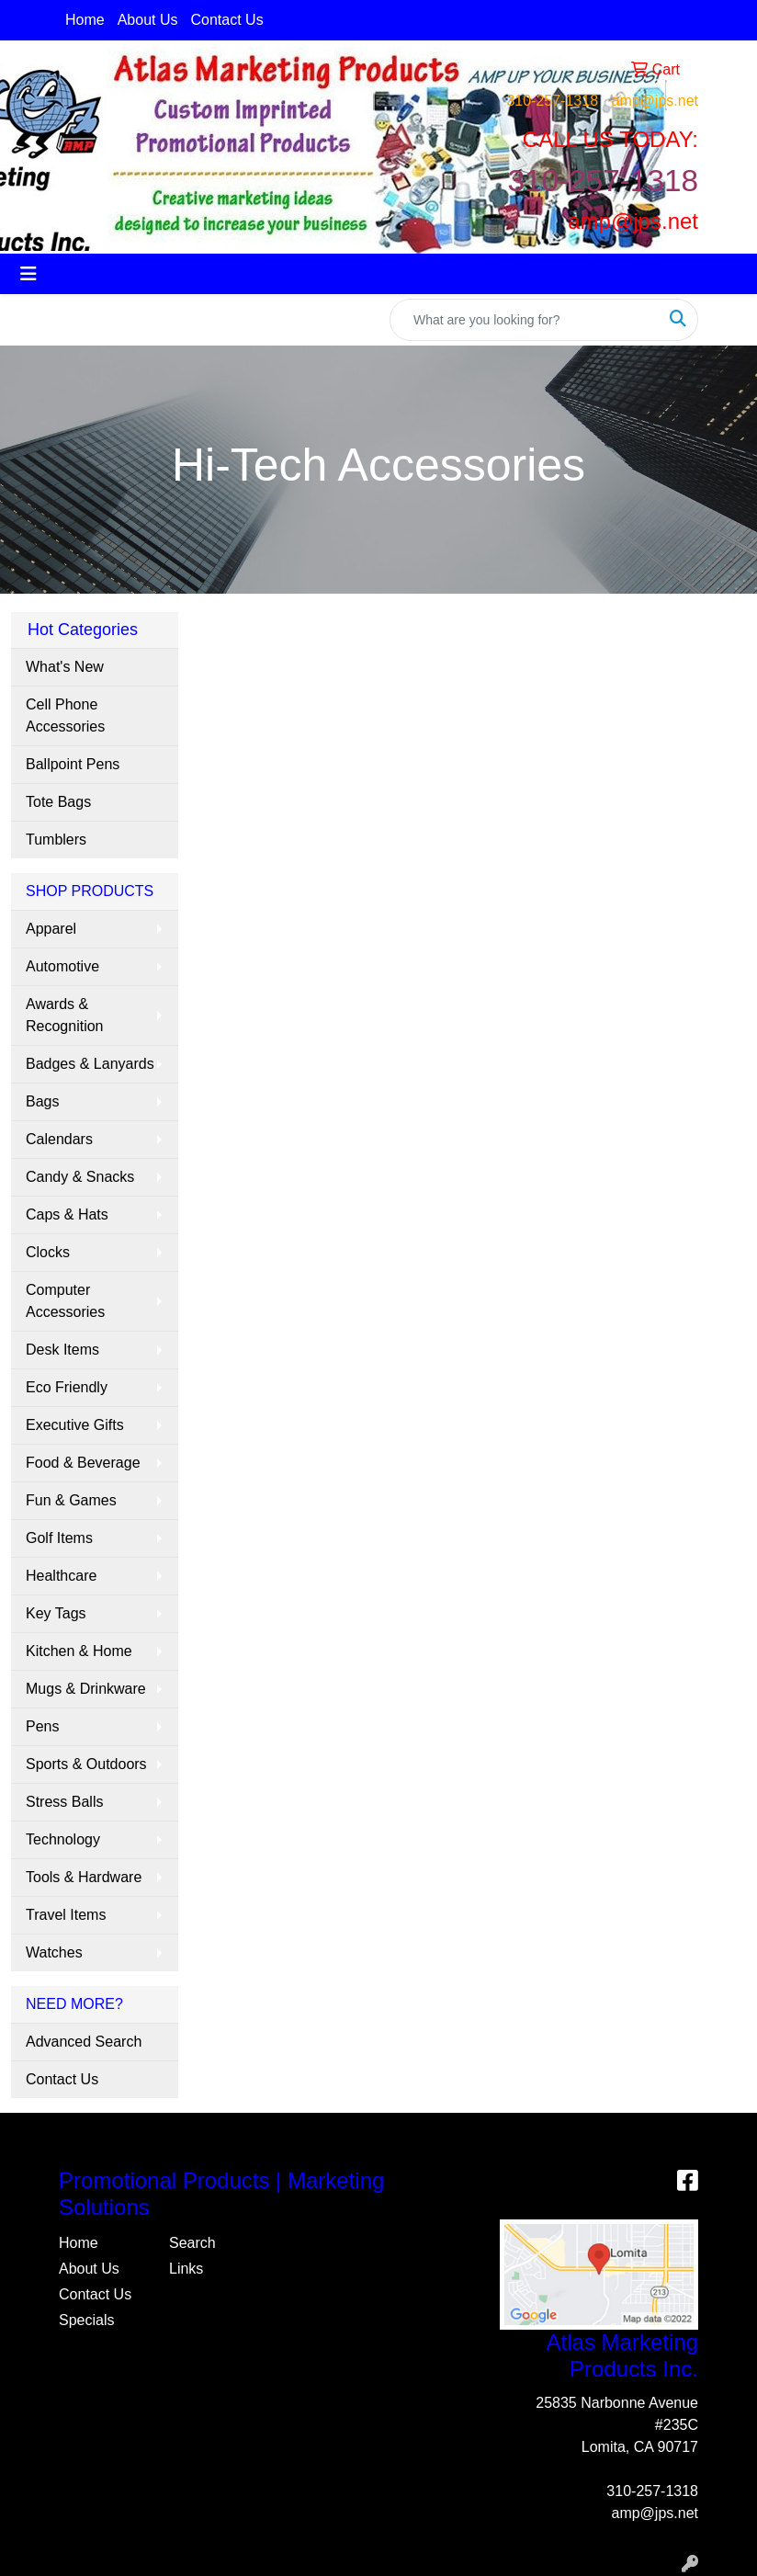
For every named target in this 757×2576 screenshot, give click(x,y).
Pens (42, 1726)
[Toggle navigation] (28, 274)
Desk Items (62, 1349)
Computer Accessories (65, 1301)
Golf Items (59, 1538)
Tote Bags (58, 802)
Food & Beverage (83, 1462)
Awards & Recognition (65, 1015)
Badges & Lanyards (90, 1064)
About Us (148, 20)
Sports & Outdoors (86, 1764)
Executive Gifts (75, 1425)
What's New (65, 667)
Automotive (62, 966)
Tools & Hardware (83, 1877)
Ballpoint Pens (72, 764)
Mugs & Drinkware (86, 1689)
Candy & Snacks (80, 1177)
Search (192, 2243)
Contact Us (227, 20)
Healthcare (61, 1575)
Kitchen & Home (79, 1651)
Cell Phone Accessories (65, 715)
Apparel (51, 928)
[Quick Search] (525, 320)
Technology (63, 1839)
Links (186, 2268)
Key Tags (56, 1613)
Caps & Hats (67, 1214)
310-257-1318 (552, 100)
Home (85, 20)
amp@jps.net (654, 100)
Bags (42, 1101)
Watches (54, 1952)
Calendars (59, 1139)
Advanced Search (83, 2041)
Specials (86, 2320)
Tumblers (56, 839)
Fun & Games (71, 1500)
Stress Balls (64, 1802)
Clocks (48, 1252)
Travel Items (66, 1915)
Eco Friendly (66, 1387)
